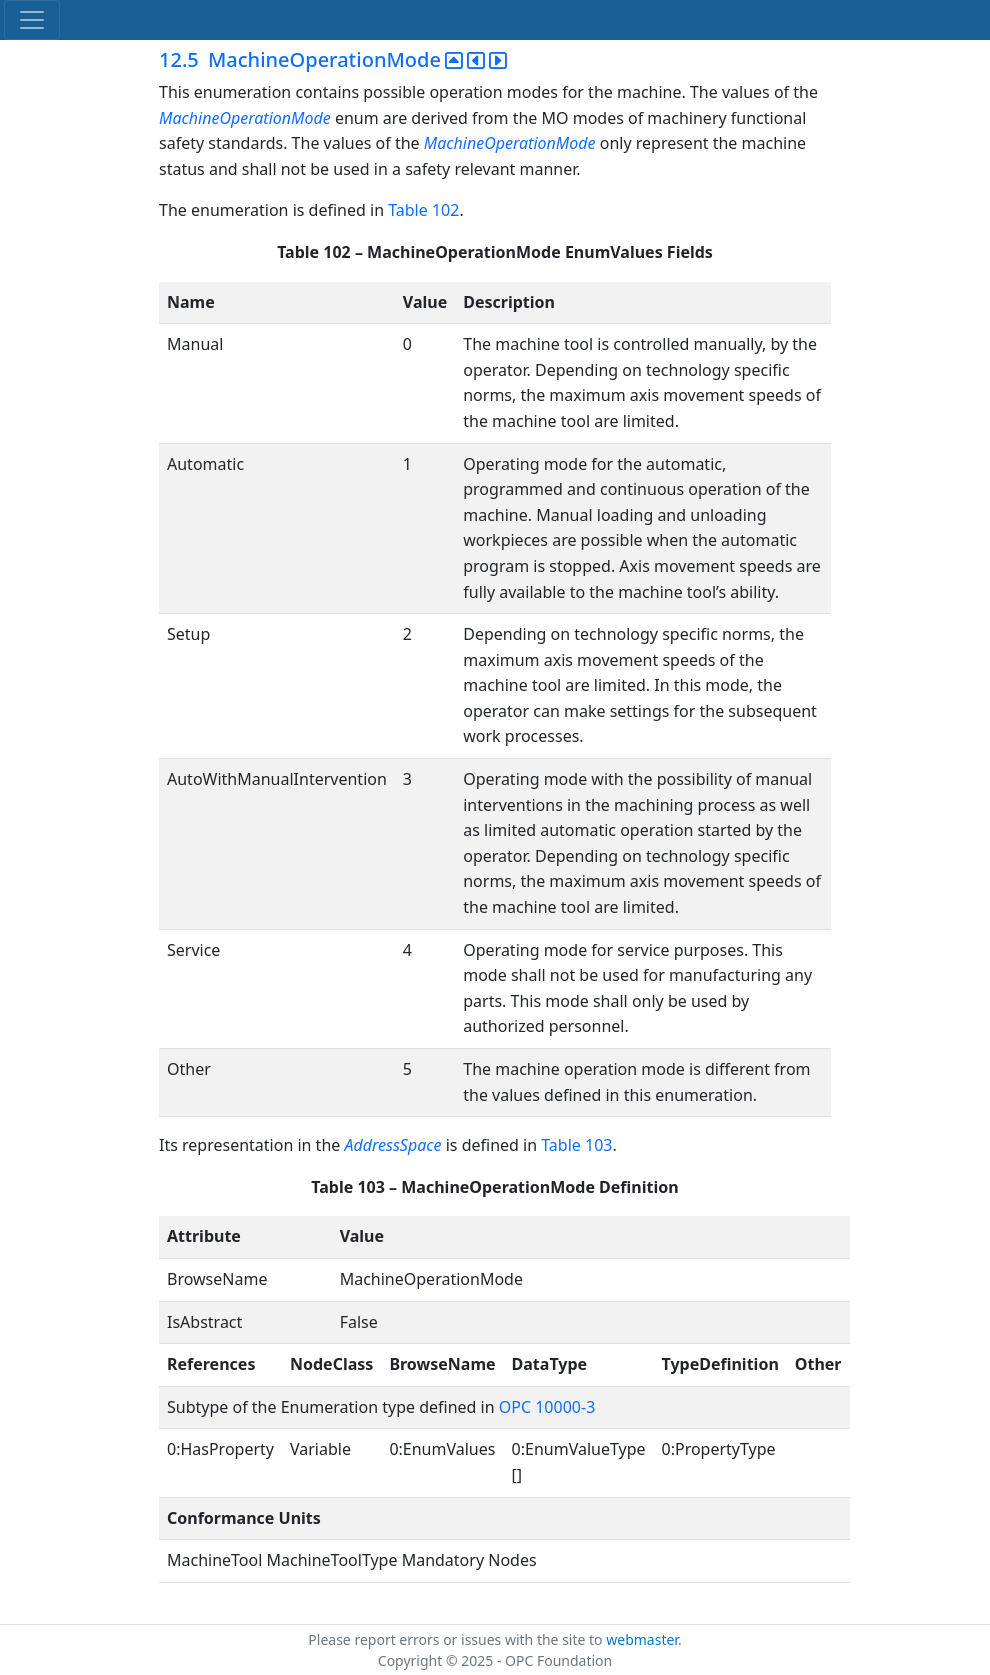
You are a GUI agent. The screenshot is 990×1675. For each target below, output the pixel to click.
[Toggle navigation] (32, 20)
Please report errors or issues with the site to (457, 1639)
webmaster (642, 1639)
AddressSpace (392, 1145)
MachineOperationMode (245, 118)
